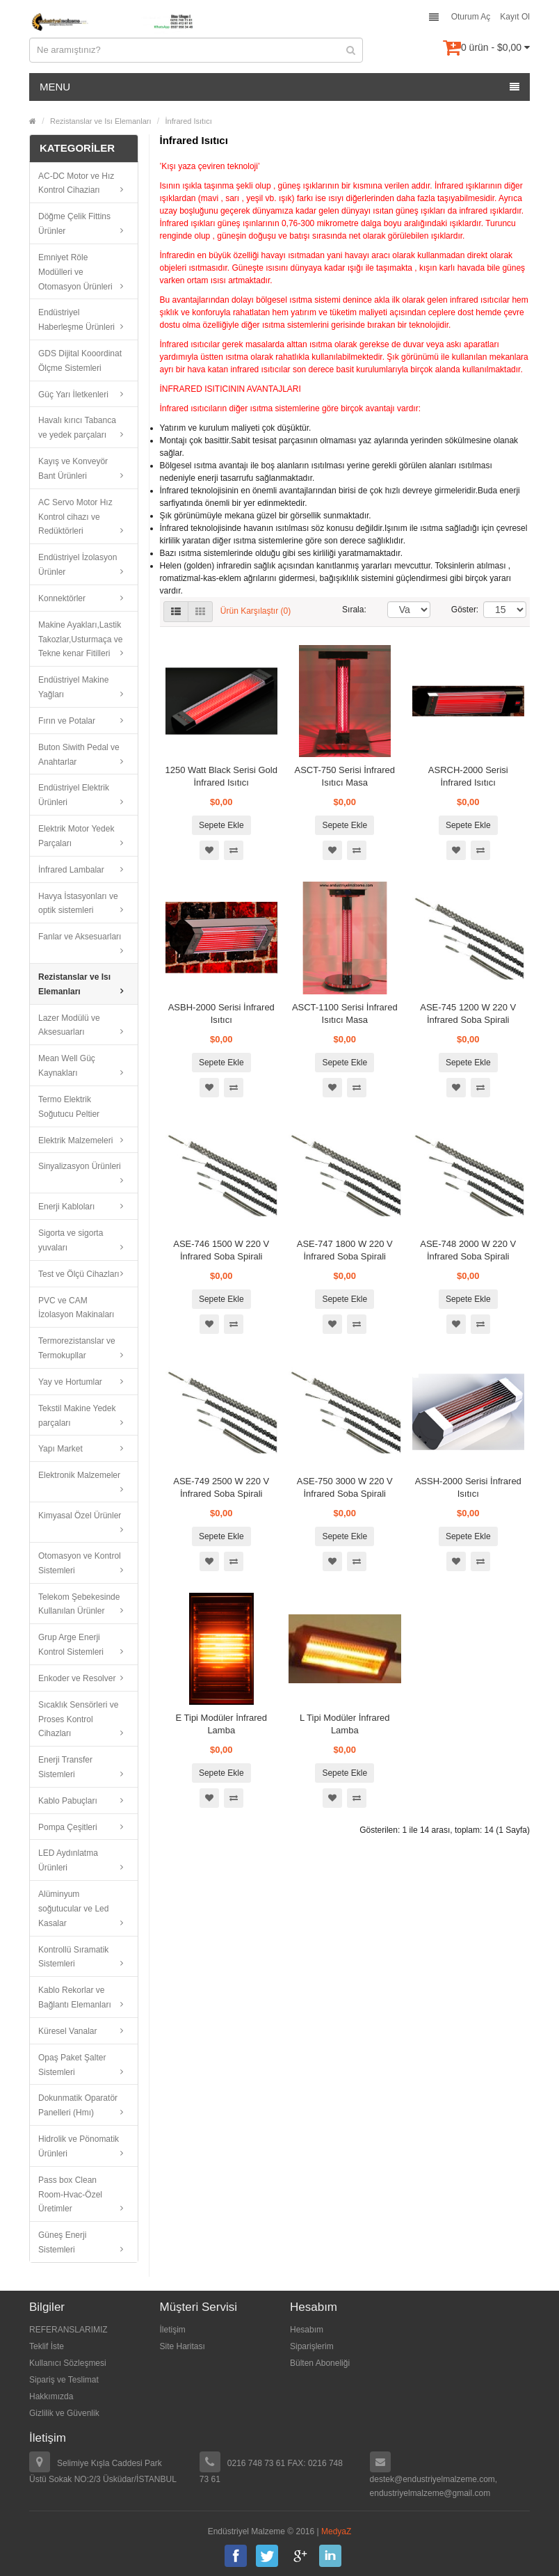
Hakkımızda (51, 2396)
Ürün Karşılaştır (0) (255, 611)
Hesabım (306, 2330)
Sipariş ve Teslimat (64, 2380)
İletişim (173, 2330)
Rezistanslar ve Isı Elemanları (101, 121)
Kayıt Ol (515, 17)
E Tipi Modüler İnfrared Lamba (221, 1723)
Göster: (456, 609)
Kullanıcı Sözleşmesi (67, 2363)
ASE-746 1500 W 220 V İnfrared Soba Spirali (221, 1250)
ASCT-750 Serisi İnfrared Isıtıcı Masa (344, 776)
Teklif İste (46, 2346)
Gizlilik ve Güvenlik (64, 2413)
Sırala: (354, 609)
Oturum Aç (471, 17)
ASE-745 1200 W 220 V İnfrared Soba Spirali (468, 1013)
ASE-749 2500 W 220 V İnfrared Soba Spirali (221, 1487)
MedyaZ (336, 2531)
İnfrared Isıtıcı (188, 121)
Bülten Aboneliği (320, 2363)
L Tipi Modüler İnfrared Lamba (345, 1723)
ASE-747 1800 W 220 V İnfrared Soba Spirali (345, 1250)
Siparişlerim (312, 2346)
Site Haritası (182, 2346)
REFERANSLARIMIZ (68, 2330)
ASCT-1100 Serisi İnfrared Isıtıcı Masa (345, 1013)
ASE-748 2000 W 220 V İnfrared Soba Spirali (468, 1250)
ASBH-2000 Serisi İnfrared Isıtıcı (221, 1013)
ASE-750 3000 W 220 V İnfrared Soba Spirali (345, 1487)
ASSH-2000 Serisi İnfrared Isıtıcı (468, 1487)
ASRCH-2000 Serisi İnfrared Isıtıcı (468, 776)
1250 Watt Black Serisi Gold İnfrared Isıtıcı (221, 776)
